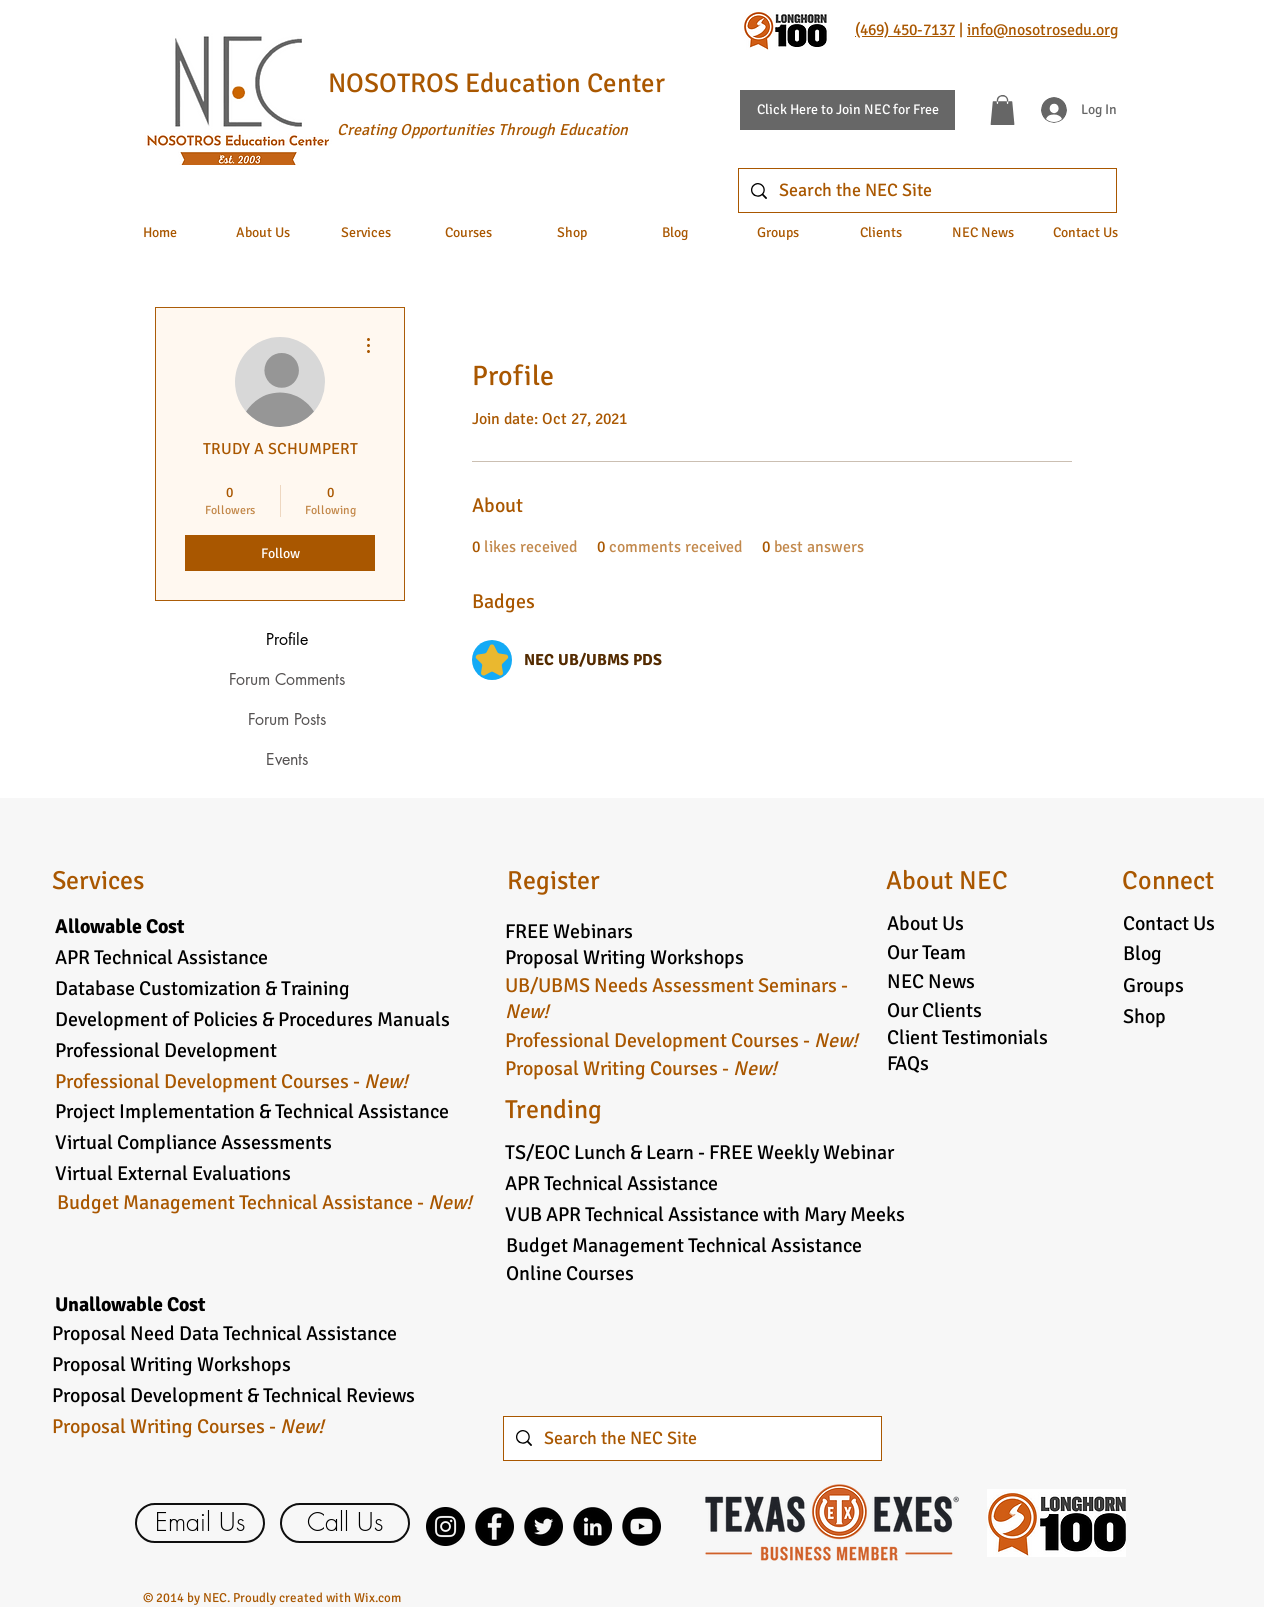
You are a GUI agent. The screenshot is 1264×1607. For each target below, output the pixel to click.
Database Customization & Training (202, 988)
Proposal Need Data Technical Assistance (224, 1333)
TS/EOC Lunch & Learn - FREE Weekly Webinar (699, 1152)
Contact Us (1169, 923)
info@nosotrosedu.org (1042, 30)
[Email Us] (200, 1523)
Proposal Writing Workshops (624, 957)
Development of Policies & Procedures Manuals (252, 1019)
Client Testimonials (967, 1037)
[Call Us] (345, 1523)
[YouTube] (641, 1526)
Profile (287, 639)
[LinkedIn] (592, 1526)
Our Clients (934, 1010)
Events (287, 759)
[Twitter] (543, 1526)
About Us (925, 923)
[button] (1002, 110)
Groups (1153, 985)
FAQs (908, 1063)
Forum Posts (287, 719)
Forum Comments (287, 679)
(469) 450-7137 (905, 30)
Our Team (926, 952)
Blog (1142, 953)
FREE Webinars (569, 931)
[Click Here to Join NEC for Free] (847, 110)
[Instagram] (445, 1526)
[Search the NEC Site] (926, 190)
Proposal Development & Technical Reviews (233, 1395)
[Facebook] (494, 1526)
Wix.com (377, 1598)
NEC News (931, 981)
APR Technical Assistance (161, 957)
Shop (1144, 1016)
